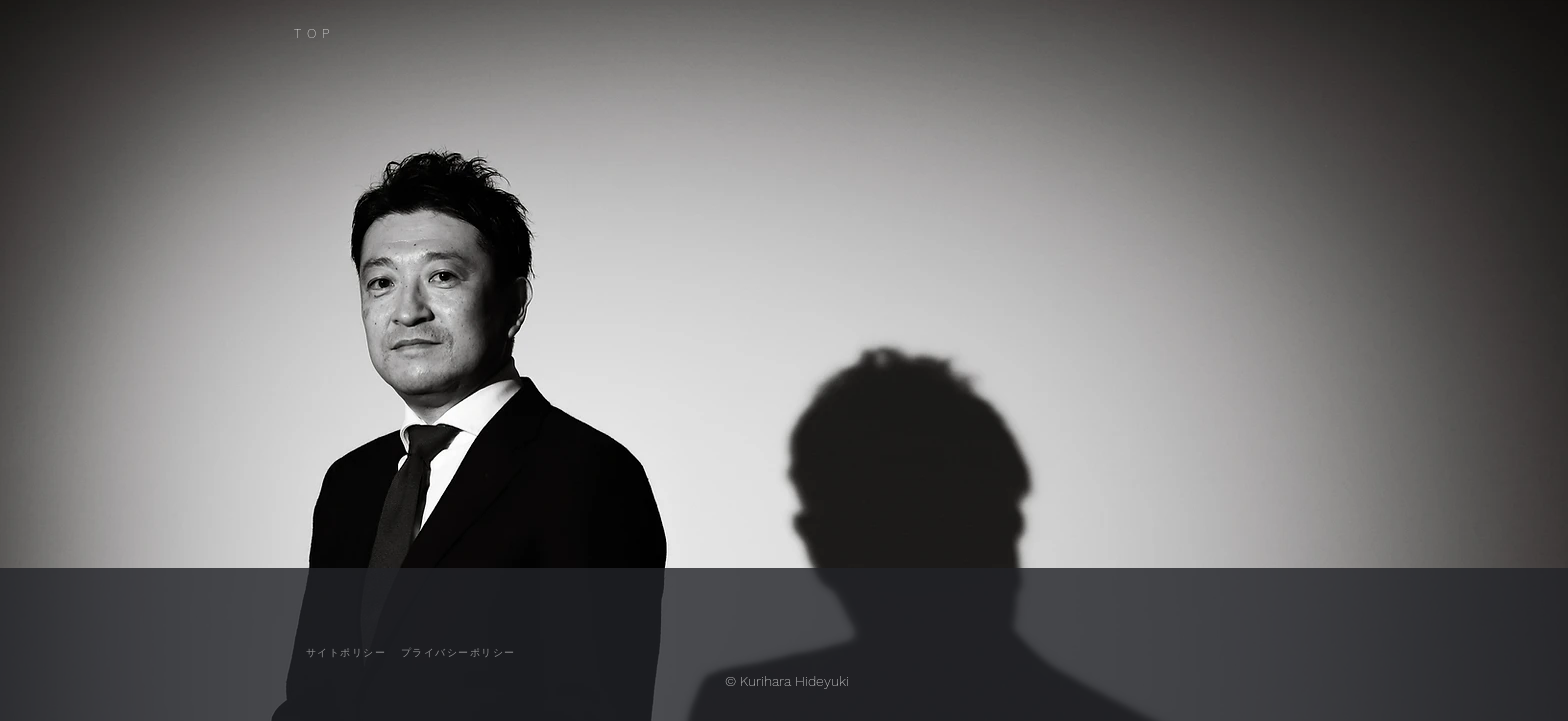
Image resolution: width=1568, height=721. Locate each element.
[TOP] (341, 33)
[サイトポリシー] (346, 653)
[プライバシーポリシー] (458, 653)
